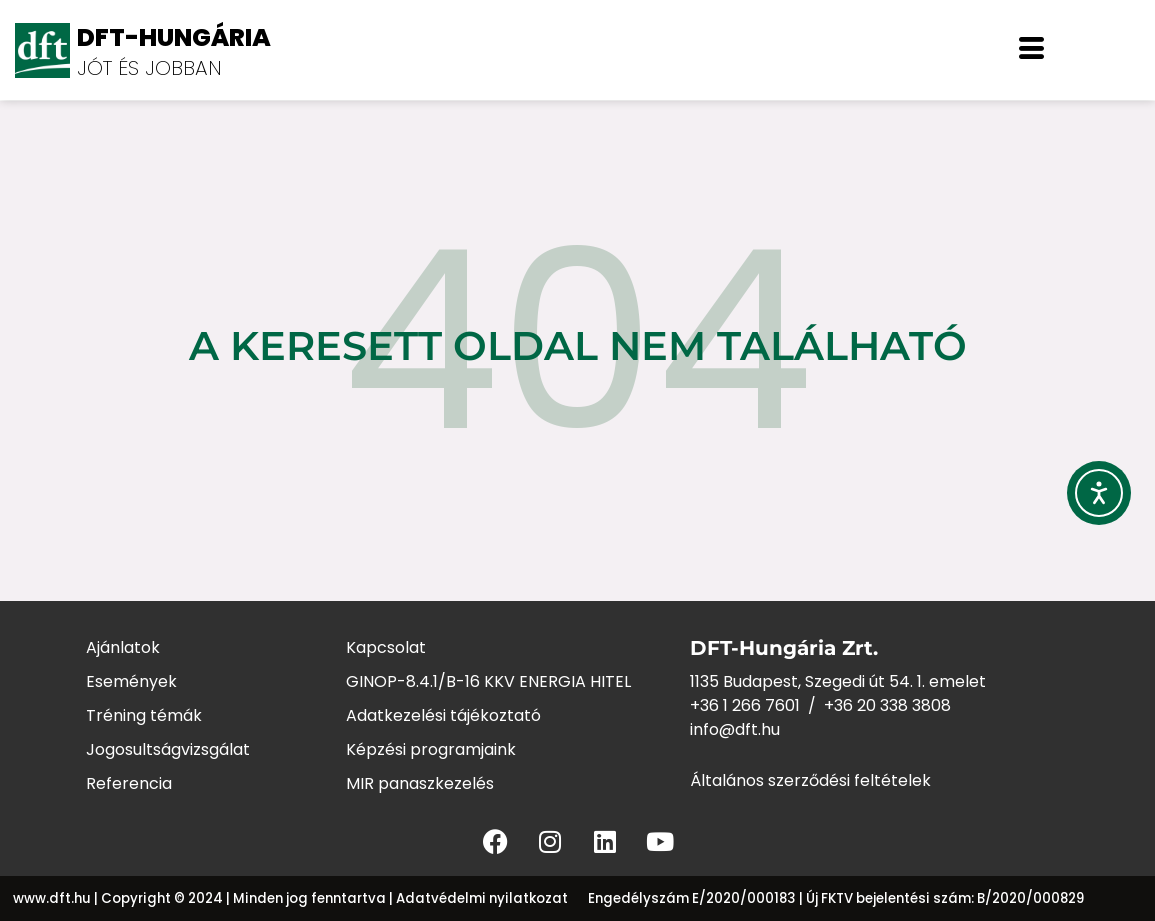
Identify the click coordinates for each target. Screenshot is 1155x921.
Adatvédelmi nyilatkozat (482, 898)
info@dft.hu (735, 729)
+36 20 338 (868, 705)
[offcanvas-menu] (1031, 50)
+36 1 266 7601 (745, 705)
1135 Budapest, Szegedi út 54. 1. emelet (838, 681)
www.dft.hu (52, 898)
